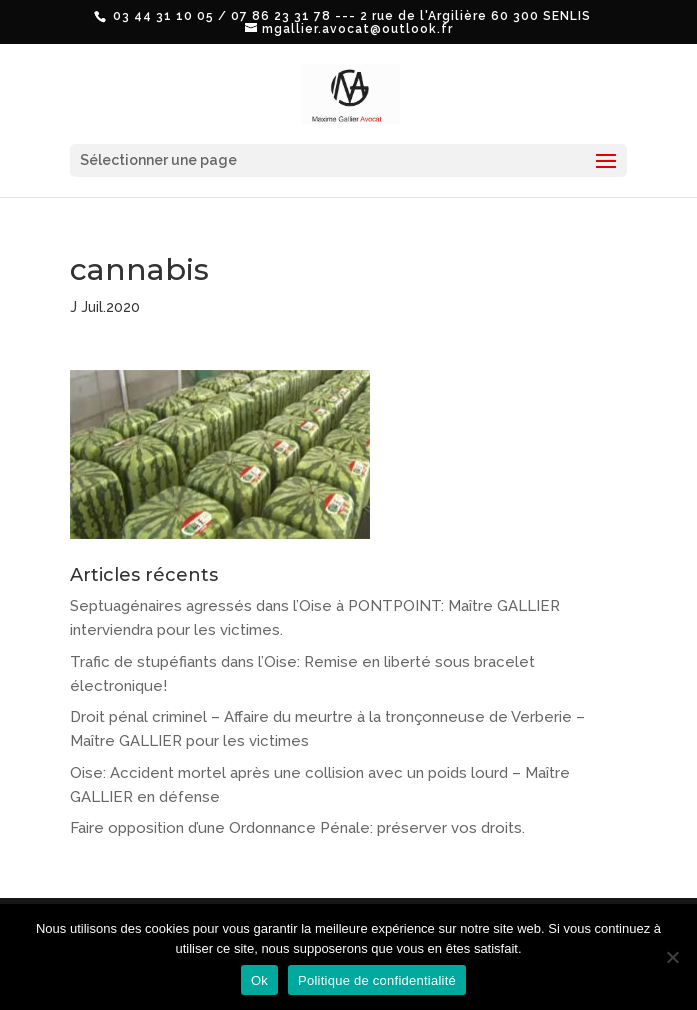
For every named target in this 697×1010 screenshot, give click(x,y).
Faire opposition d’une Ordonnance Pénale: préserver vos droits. (297, 828)
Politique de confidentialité (377, 980)
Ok (259, 980)
